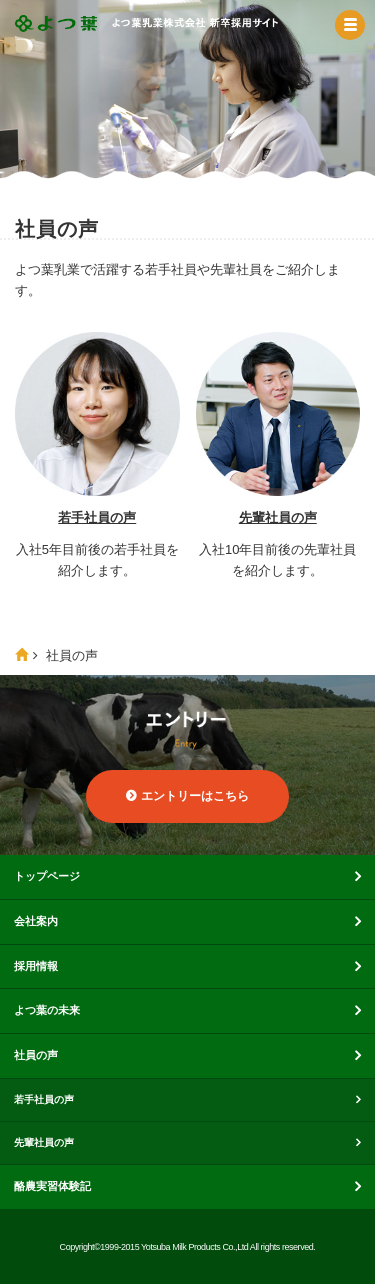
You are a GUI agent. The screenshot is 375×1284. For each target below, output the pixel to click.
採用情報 (36, 966)
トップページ (47, 876)
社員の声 (36, 1055)
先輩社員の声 (278, 517)
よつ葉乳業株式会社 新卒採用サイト (146, 29)
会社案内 (36, 921)
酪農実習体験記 (52, 1186)
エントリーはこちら (195, 796)
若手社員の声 (97, 517)
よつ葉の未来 (47, 1010)
